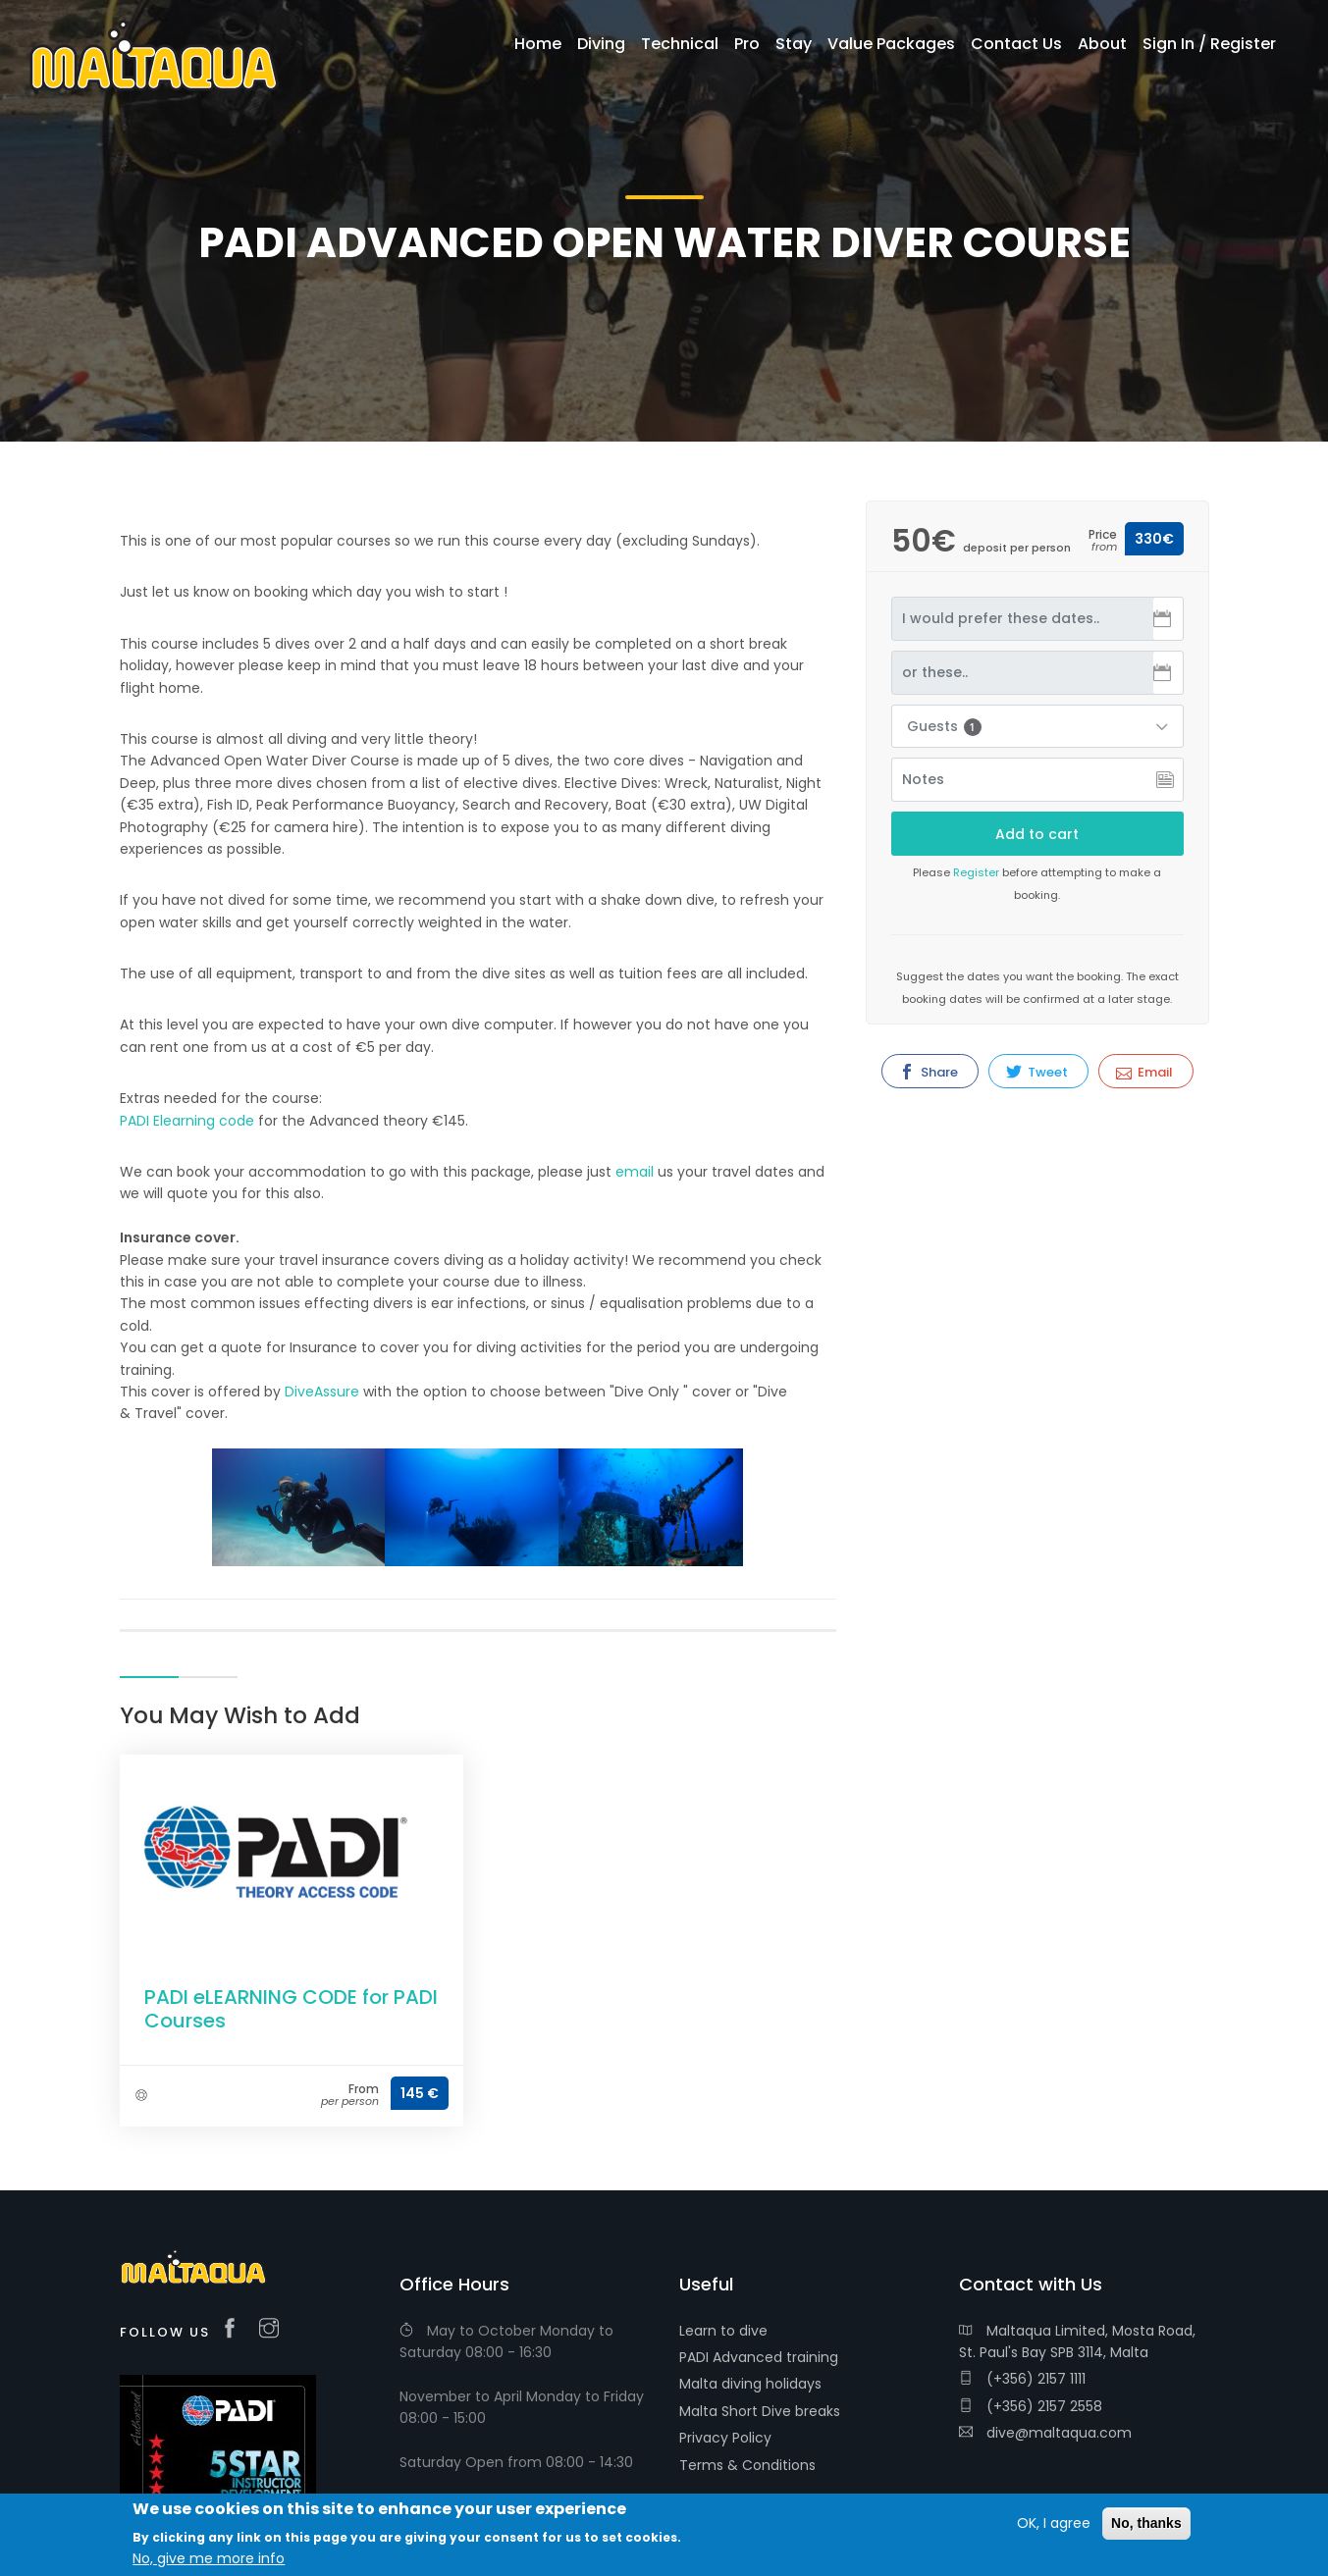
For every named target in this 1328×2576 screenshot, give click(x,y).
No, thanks (1146, 2523)
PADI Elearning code (189, 1120)
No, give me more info (209, 2558)
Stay (793, 43)
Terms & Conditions (747, 2465)
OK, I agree (1053, 2523)
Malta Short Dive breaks (759, 2411)
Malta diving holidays (750, 2383)
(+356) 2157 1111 (1022, 2379)
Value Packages (891, 43)
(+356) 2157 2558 (1030, 2406)
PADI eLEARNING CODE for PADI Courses (291, 2008)
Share (928, 1072)
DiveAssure (322, 1391)
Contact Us (1016, 43)
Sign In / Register (1209, 43)
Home (537, 43)
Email (1144, 1072)
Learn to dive (723, 2330)
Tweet (1037, 1072)
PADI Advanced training (758, 2357)
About (1102, 43)
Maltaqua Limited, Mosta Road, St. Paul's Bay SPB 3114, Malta (1077, 2341)
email (634, 1172)
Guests (944, 726)
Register (976, 872)
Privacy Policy (725, 2437)
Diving (601, 43)
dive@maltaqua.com (1045, 2433)
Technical (679, 43)
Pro (747, 43)
